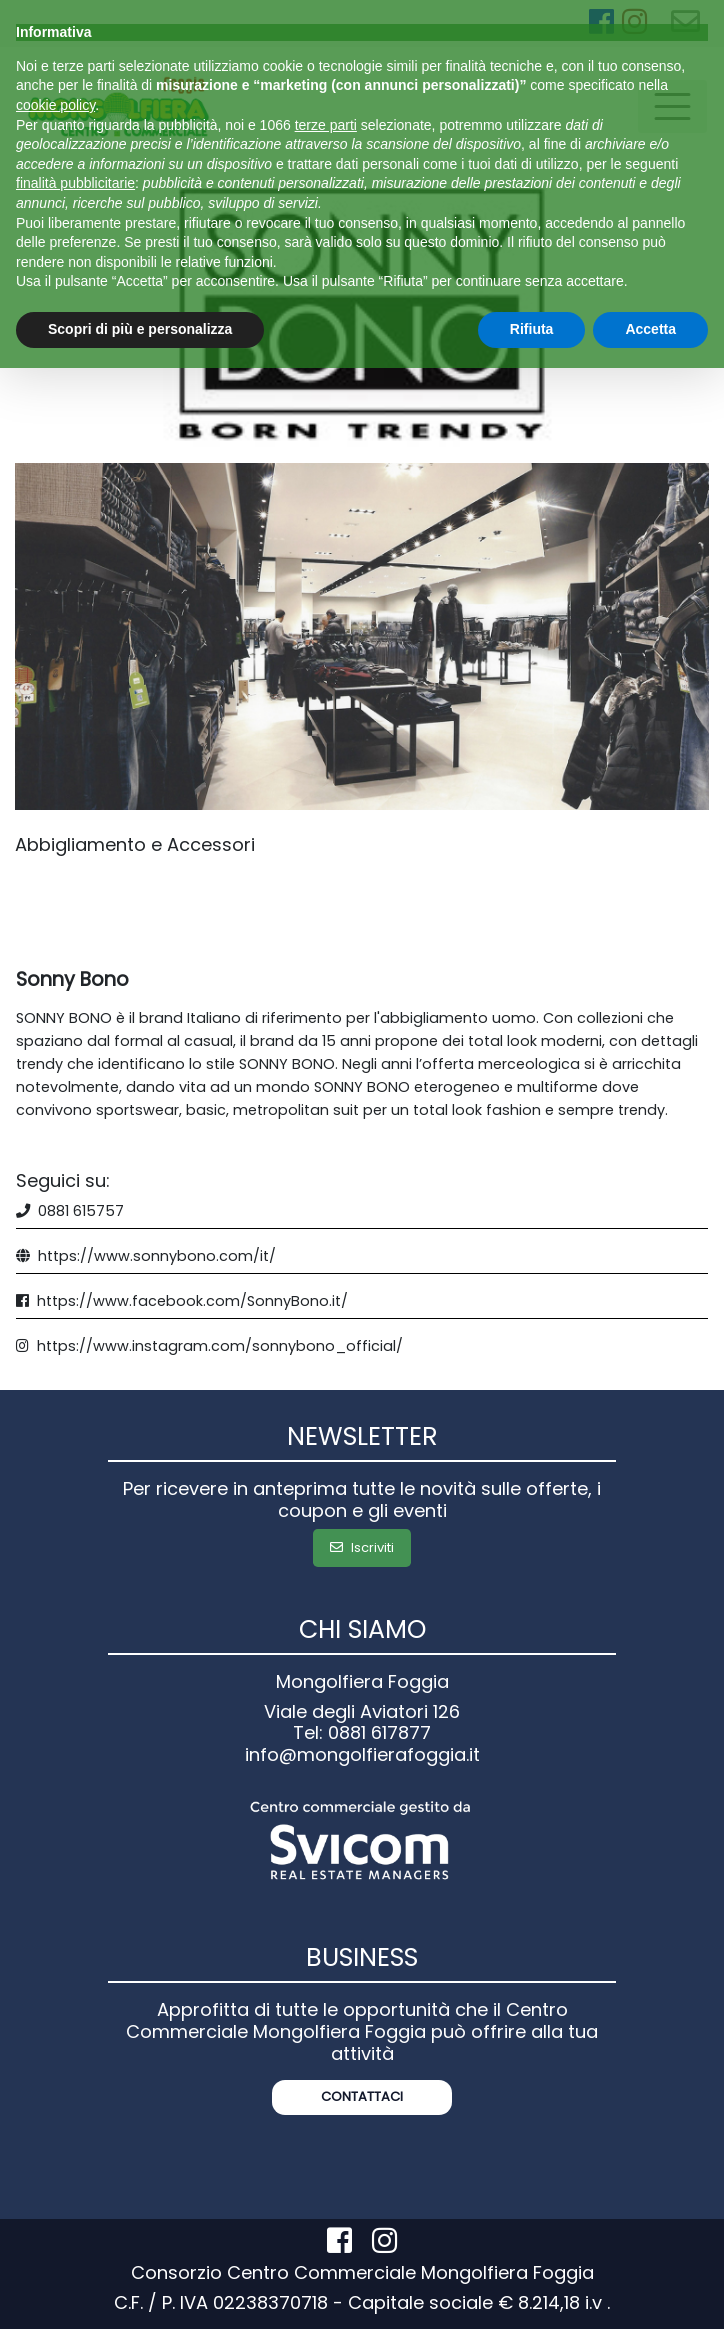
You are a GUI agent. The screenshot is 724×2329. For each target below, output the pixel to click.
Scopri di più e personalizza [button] (140, 329)
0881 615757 (81, 1211)
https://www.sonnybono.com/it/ (157, 1256)
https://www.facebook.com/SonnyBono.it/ (192, 1301)
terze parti (326, 125)
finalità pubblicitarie (75, 183)
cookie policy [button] (55, 105)
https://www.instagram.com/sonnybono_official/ (220, 1346)
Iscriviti (362, 1547)
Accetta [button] (650, 329)
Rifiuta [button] (532, 329)
